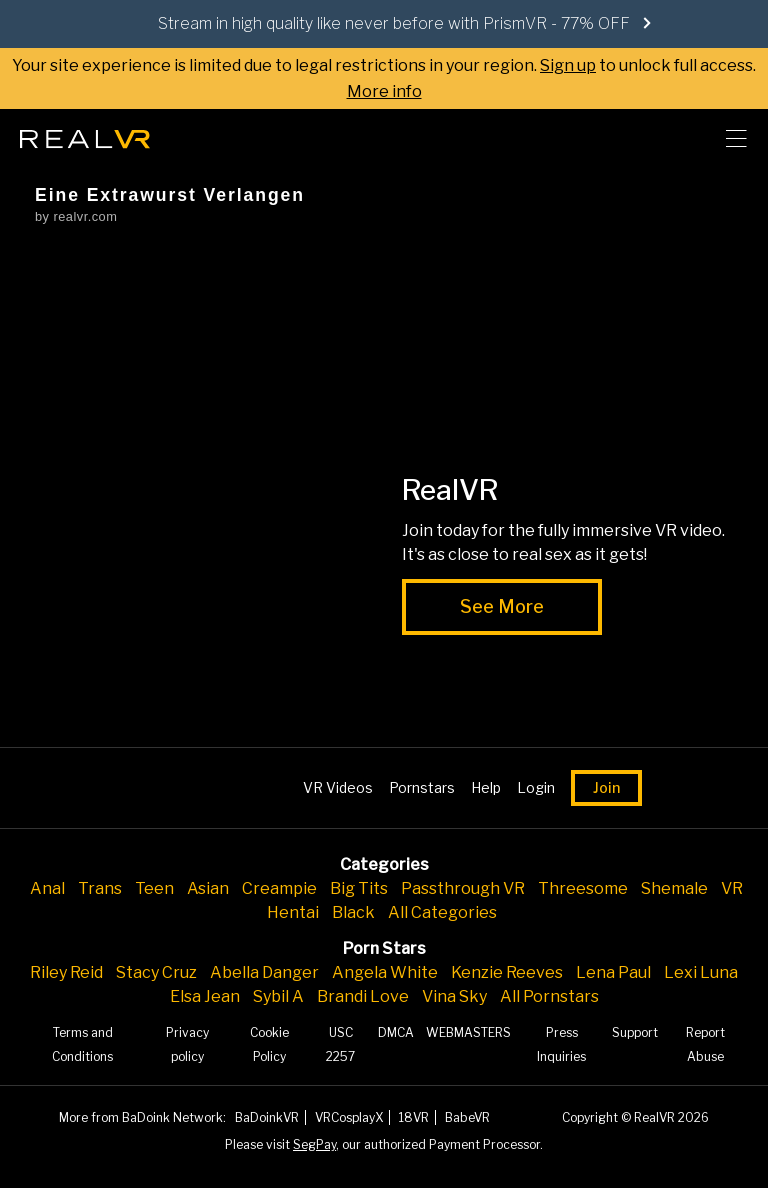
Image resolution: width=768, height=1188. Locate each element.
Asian (208, 888)
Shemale (674, 888)
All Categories (442, 912)
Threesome (583, 888)
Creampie (279, 888)
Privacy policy (187, 1044)
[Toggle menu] (736, 139)
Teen (154, 888)
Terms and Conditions (82, 1044)
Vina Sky (454, 996)
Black (353, 912)
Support (635, 1032)
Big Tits (359, 888)
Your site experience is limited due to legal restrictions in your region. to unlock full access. (384, 65)
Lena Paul (613, 972)
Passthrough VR (463, 888)
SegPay (314, 1144)
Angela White (385, 972)
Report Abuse (705, 1044)
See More (502, 606)
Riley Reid (66, 972)
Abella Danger (264, 972)
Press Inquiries (561, 1044)
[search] (684, 139)
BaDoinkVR (267, 1117)
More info (384, 91)
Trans (100, 888)
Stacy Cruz (156, 972)
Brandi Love (363, 996)
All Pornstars (549, 996)
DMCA (396, 1032)
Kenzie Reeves (507, 972)
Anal (47, 888)
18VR (414, 1117)
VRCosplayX (349, 1117)
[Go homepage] (85, 133)
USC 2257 (340, 1044)
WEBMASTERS (468, 1032)
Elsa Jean (205, 996)
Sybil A (278, 996)
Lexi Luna (701, 972)
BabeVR (467, 1117)
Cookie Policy (269, 1044)
